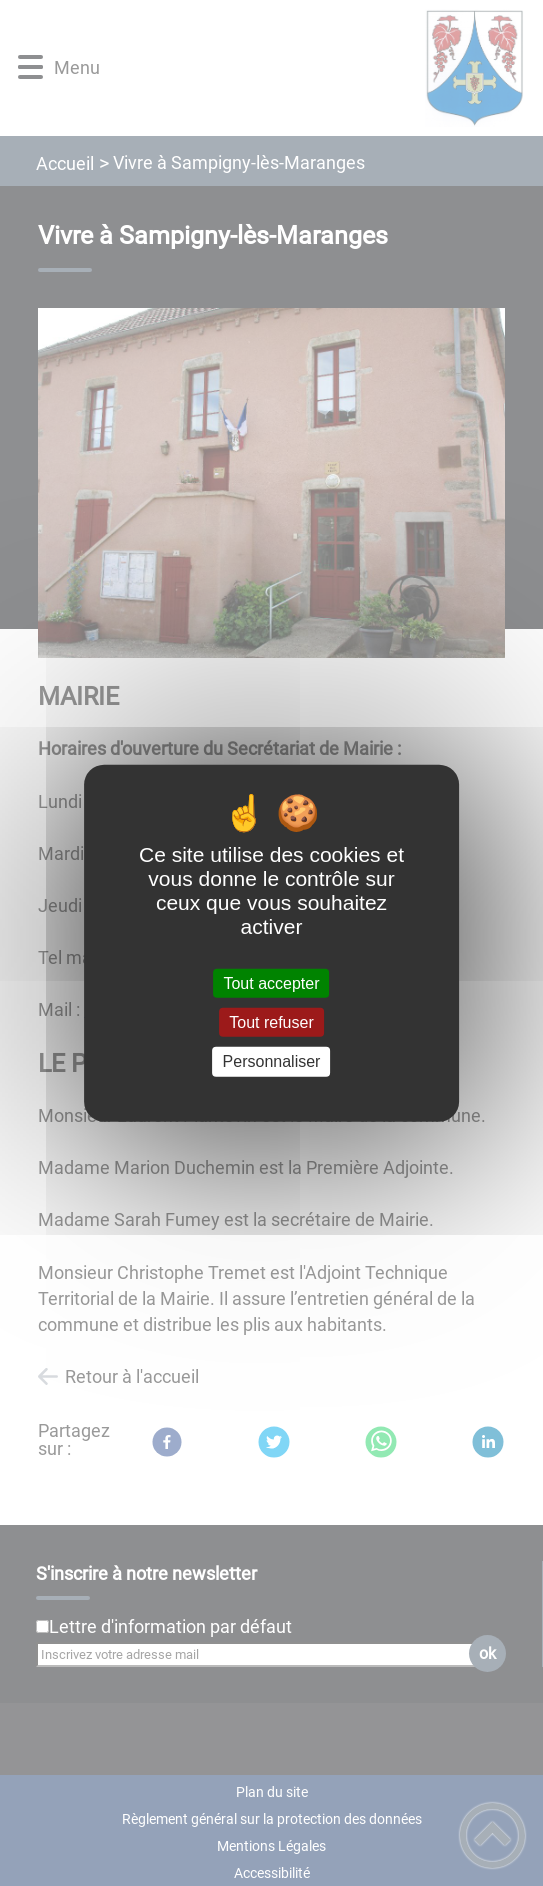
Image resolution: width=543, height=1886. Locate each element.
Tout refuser (271, 1022)
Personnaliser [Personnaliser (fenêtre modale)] (272, 1061)
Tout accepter (271, 983)
